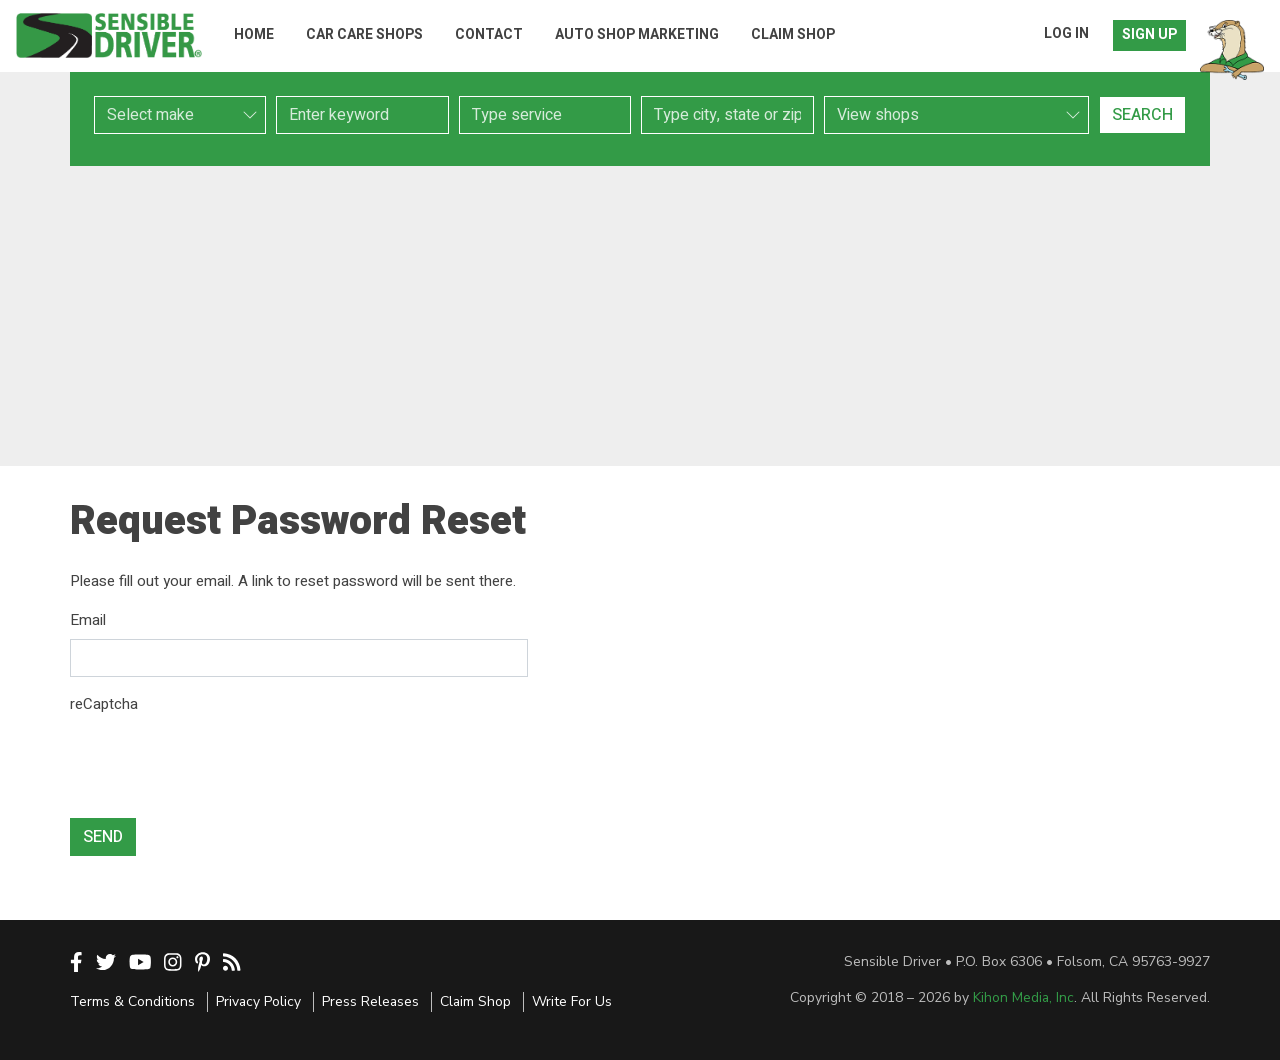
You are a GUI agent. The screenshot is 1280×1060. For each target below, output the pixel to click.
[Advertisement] (640, 316)
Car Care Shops (364, 34)
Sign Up (1149, 34)
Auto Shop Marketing (637, 34)
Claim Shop (793, 34)
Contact (489, 34)
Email (88, 620)
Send (103, 837)
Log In (1066, 33)
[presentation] (222, 763)
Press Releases (370, 1001)
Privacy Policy (258, 1001)
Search (1142, 115)
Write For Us (572, 1001)
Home (254, 34)
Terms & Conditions (132, 1001)
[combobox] (545, 115)
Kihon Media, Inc (1023, 997)
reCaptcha (104, 704)
